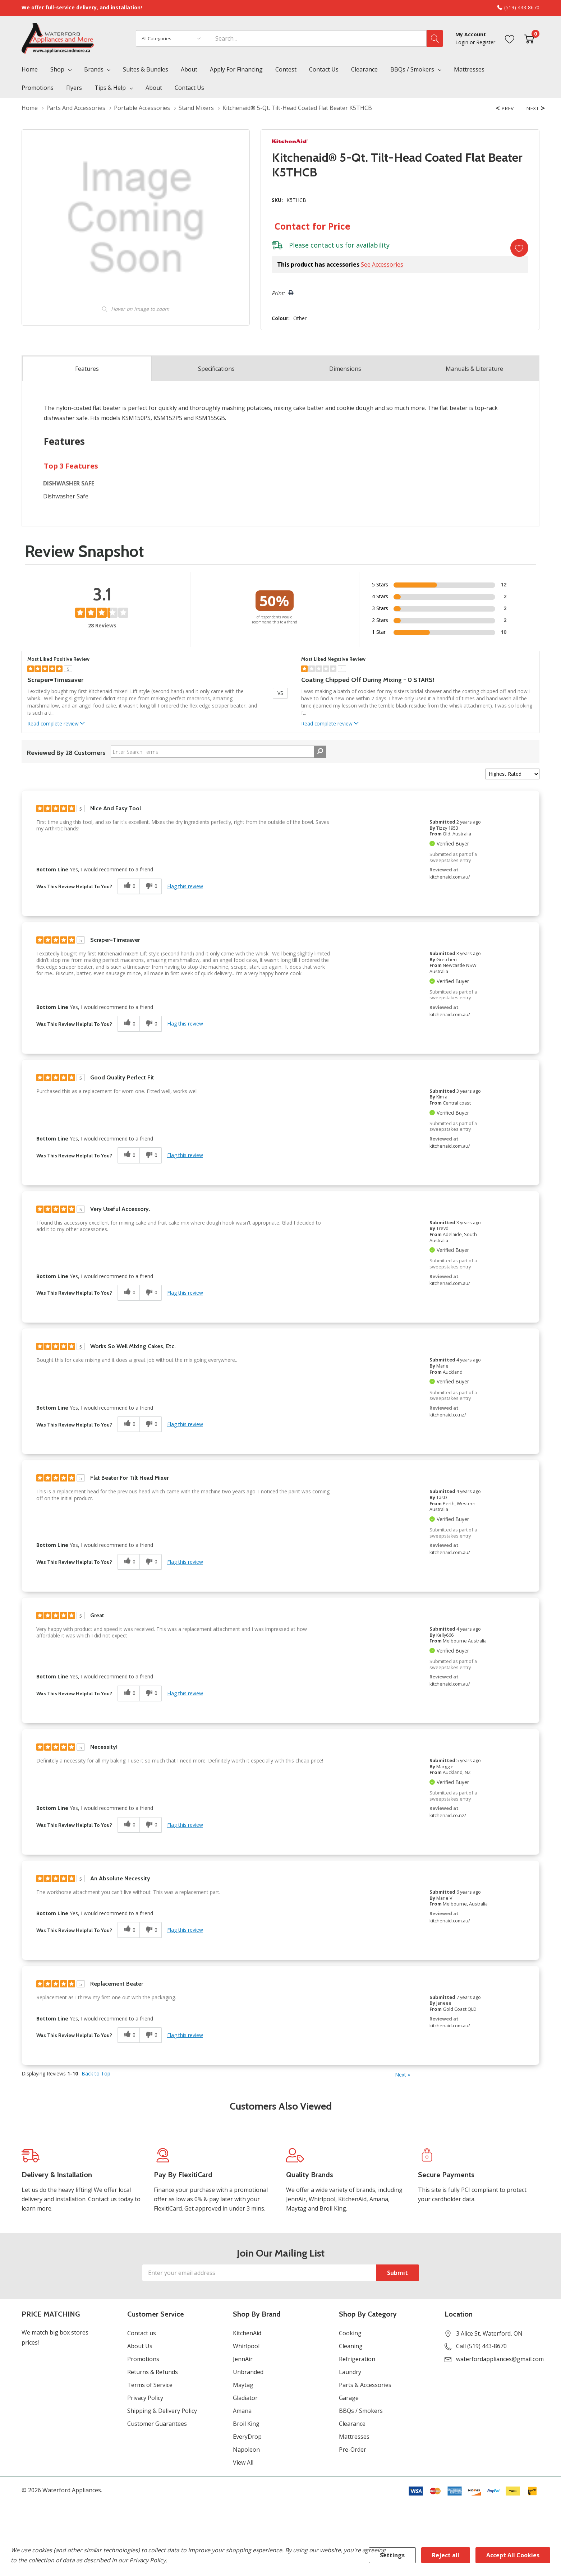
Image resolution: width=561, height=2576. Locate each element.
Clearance (352, 2424)
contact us (327, 245)
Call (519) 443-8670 (481, 2346)
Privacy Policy (145, 2398)
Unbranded (248, 2372)
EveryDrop (247, 2437)
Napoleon (246, 2449)
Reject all (445, 2555)
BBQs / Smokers (412, 69)
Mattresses (354, 2437)
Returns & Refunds (152, 2372)
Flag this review (185, 886)
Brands (94, 69)
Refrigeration (357, 2359)
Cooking (350, 2333)
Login (462, 42)
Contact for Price (312, 226)
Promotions (143, 2359)
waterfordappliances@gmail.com (500, 2359)
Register (485, 42)
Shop (57, 69)
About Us (139, 2346)
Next (402, 2074)
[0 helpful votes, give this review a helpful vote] (128, 887)
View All (243, 2462)
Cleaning (351, 2346)
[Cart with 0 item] (529, 38)
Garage (349, 2398)
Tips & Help (110, 88)
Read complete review (56, 724)
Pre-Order (352, 2449)
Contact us (141, 2333)
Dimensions (345, 369)
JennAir (243, 2359)
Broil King (246, 2424)
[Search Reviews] (218, 752)
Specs (216, 369)
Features (87, 369)
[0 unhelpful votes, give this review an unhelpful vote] (150, 887)
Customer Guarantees (157, 2424)
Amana (242, 2411)
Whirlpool (246, 2346)
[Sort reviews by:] (512, 774)
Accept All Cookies (512, 2555)
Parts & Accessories (365, 2385)
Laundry (350, 2372)
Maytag (243, 2385)
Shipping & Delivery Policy (162, 2411)
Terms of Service (150, 2385)
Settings (392, 2555)
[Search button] (435, 38)
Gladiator (245, 2398)
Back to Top (96, 2073)
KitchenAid (247, 2333)
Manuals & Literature (474, 369)
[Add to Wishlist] (519, 248)
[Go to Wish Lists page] (510, 38)
